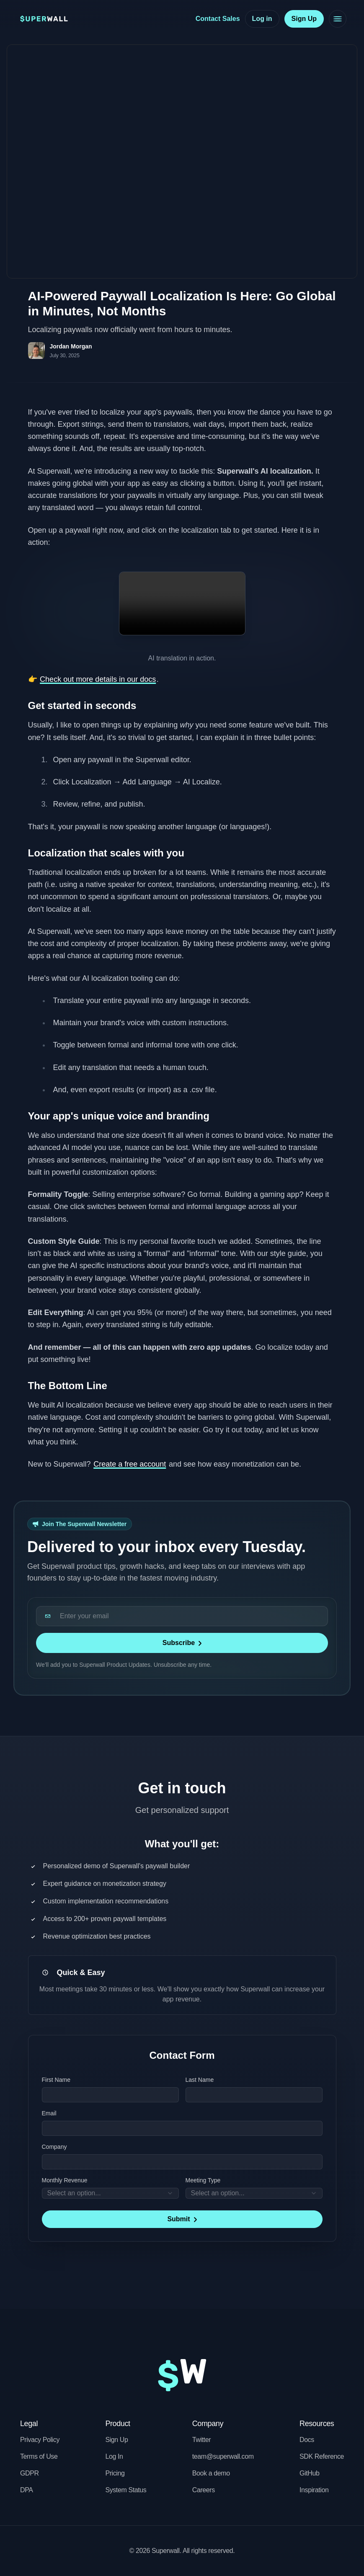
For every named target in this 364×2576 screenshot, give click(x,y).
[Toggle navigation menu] (335, 19)
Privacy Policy (39, 2439)
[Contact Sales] (218, 19)
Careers (203, 2489)
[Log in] (262, 19)
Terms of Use (38, 2456)
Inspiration (313, 2489)
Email (49, 2113)
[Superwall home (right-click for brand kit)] (44, 18)
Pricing (114, 2473)
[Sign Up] (304, 19)
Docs (306, 2439)
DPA (26, 2489)
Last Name (200, 2079)
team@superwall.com (223, 2456)
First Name (56, 2079)
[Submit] (182, 2219)
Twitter (201, 2439)
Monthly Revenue (65, 2180)
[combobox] (110, 2193)
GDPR (29, 2473)
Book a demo (211, 2473)
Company (54, 2146)
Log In (114, 2456)
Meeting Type (203, 2180)
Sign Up (116, 2439)
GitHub (309, 2473)
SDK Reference (321, 2456)
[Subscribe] (182, 1643)
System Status (125, 2489)
